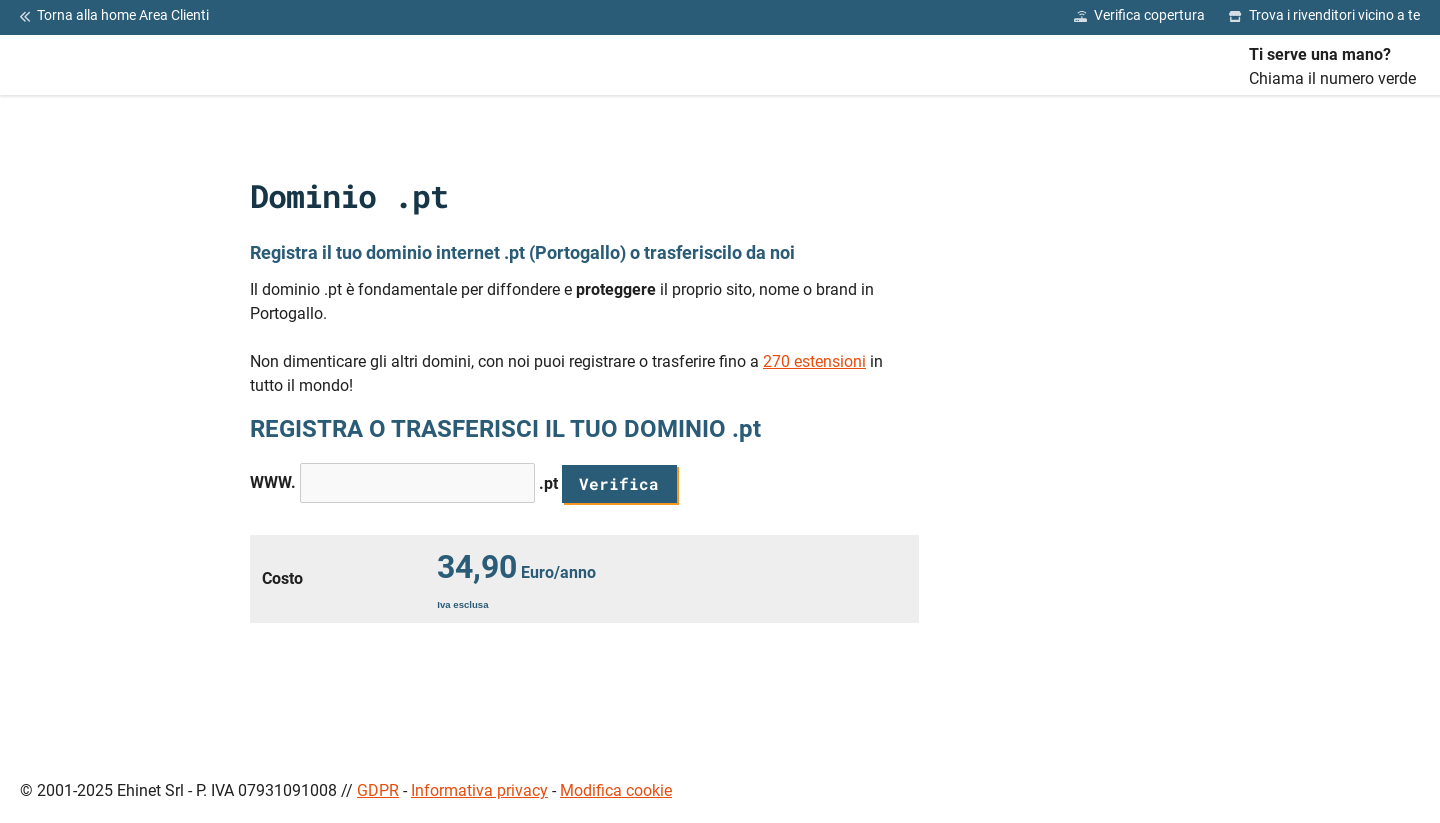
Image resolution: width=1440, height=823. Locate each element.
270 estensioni (814, 361)
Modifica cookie (616, 790)
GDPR (378, 790)
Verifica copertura (1139, 16)
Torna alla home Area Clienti (114, 16)
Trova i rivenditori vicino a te (1324, 16)
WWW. (273, 482)
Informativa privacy (479, 790)
